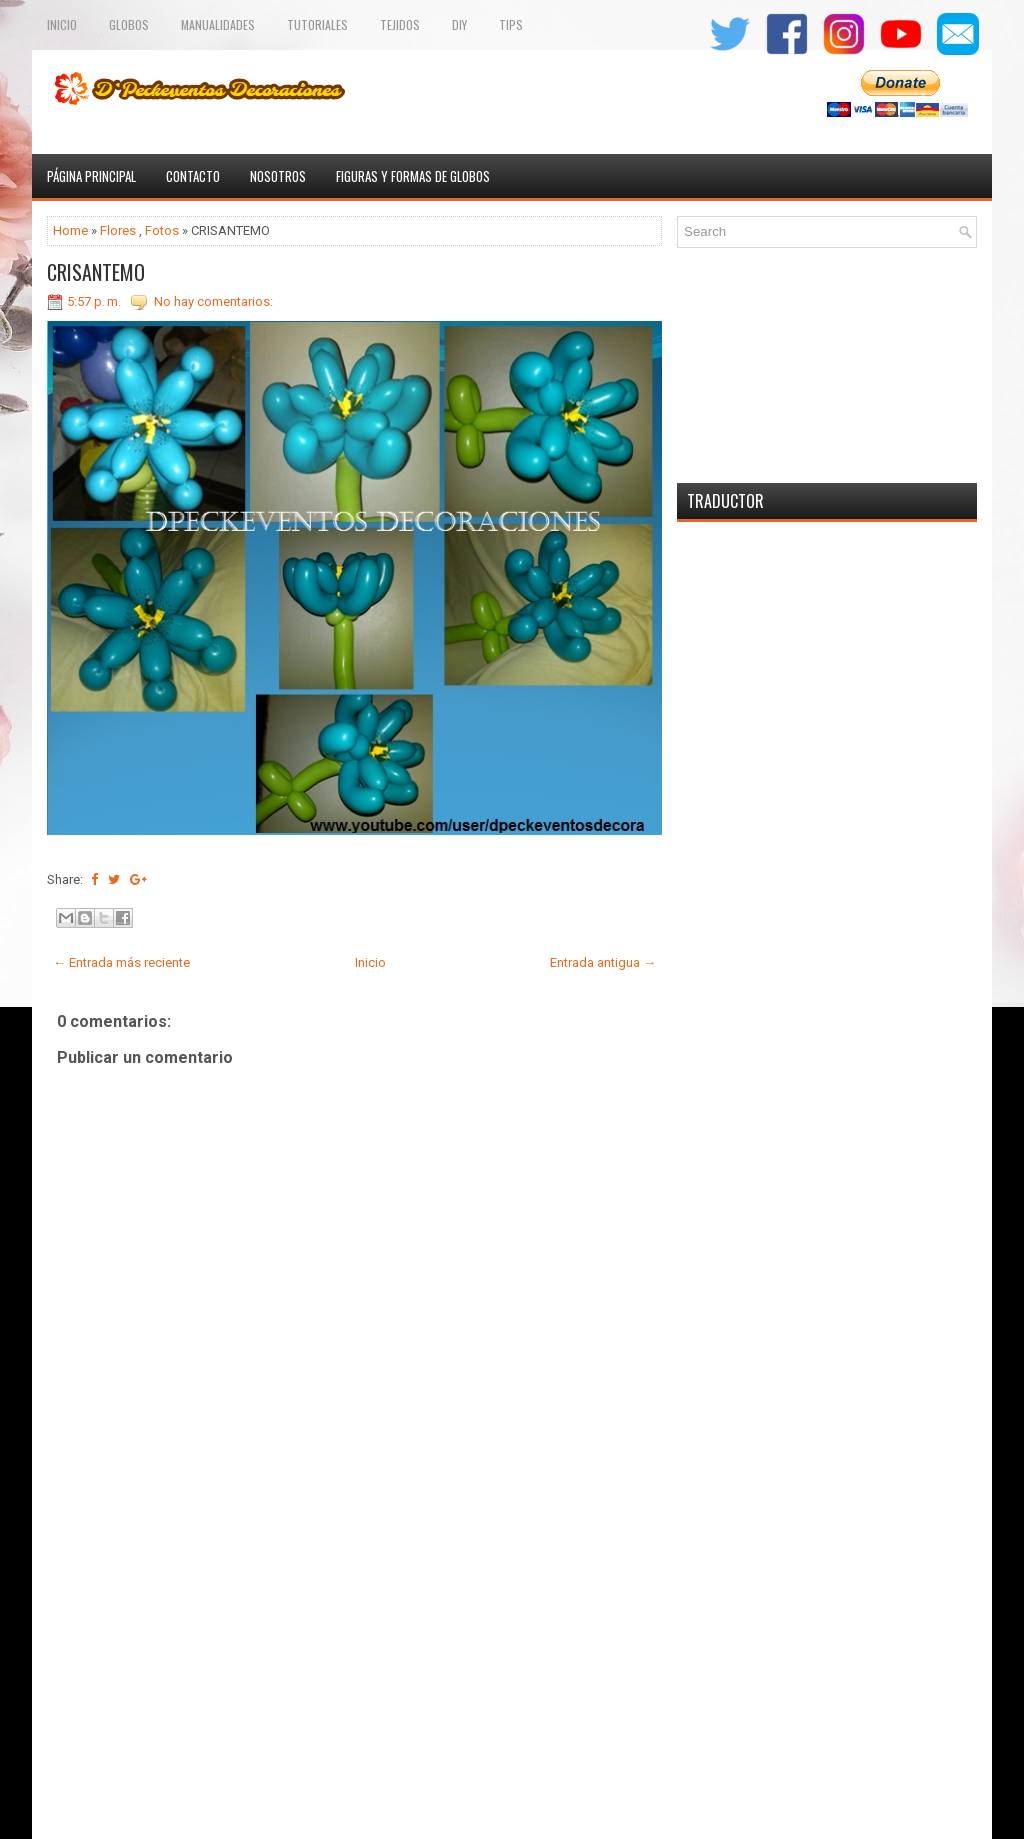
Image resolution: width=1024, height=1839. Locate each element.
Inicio (62, 24)
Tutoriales (317, 24)
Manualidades (218, 24)
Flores (118, 230)
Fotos (162, 230)
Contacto (193, 176)
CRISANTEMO (96, 272)
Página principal (91, 176)
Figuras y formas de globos (413, 176)
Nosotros (278, 176)
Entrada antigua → (603, 962)
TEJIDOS (400, 24)
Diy (459, 24)
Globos (129, 24)
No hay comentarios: (213, 301)
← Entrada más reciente (121, 962)
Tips (511, 24)
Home (70, 230)
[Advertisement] (354, 1682)
